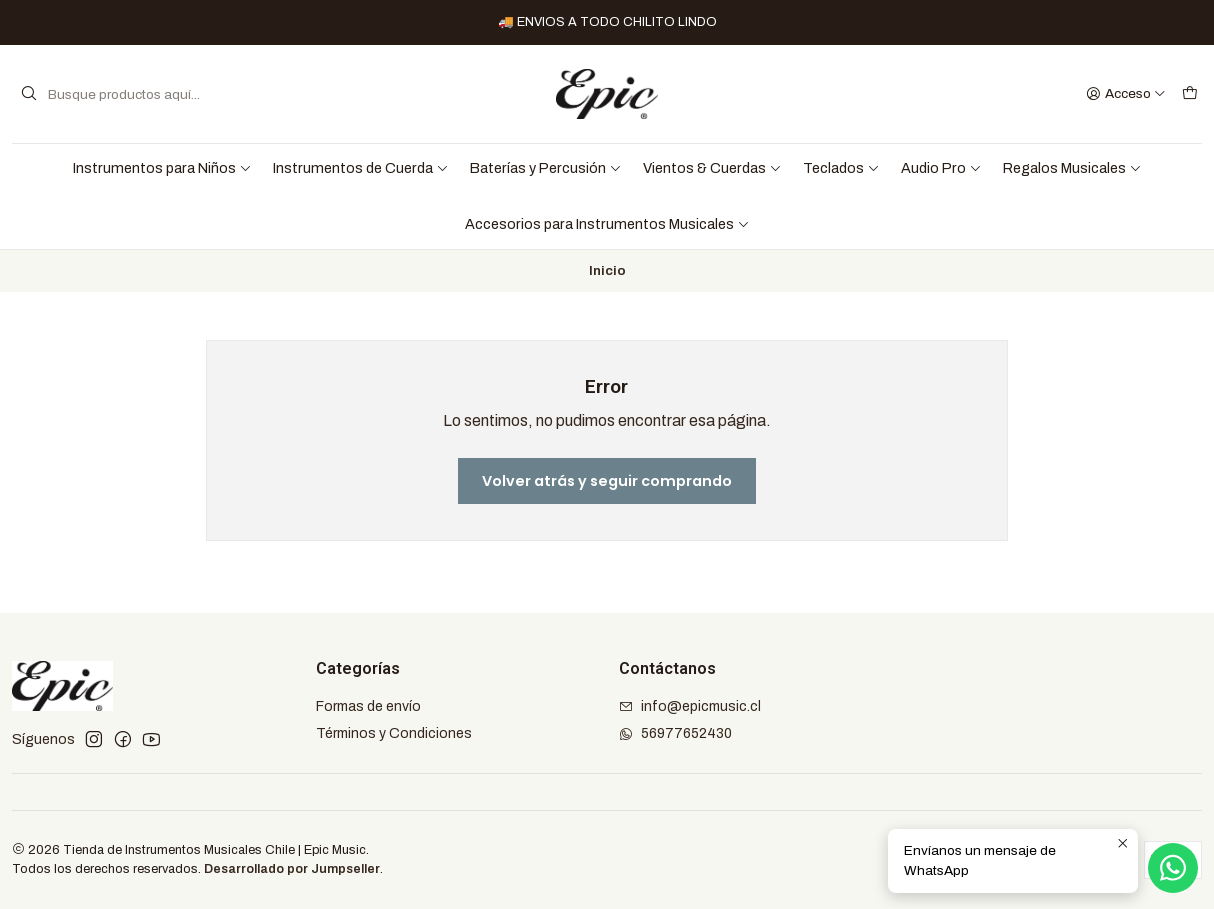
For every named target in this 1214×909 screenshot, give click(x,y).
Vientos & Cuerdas (712, 168)
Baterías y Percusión (546, 168)
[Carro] (1190, 94)
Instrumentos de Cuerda (361, 168)
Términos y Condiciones (394, 733)
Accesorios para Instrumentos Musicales (607, 224)
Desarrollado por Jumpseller (292, 869)
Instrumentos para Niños (162, 168)
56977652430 (675, 733)
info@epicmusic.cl (690, 706)
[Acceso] (1126, 94)
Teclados (841, 168)
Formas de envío (368, 706)
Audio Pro (941, 168)
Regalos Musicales (1072, 168)
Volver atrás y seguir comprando (607, 481)
